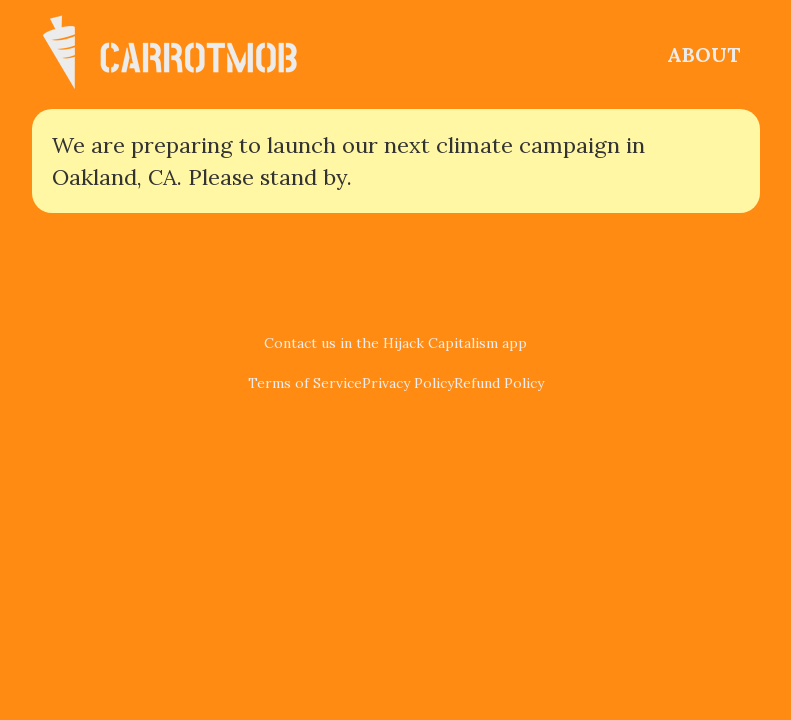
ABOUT (703, 54)
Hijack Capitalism (440, 343)
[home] (182, 54)
